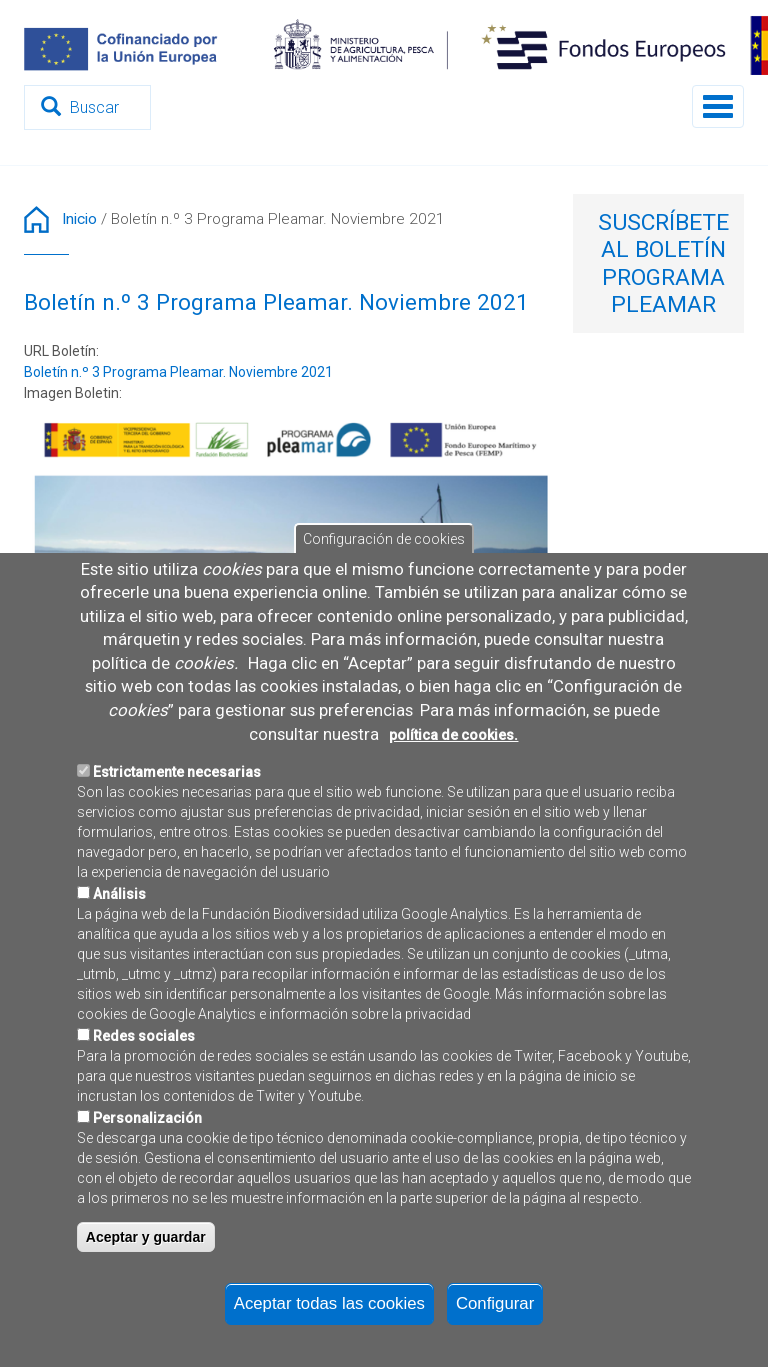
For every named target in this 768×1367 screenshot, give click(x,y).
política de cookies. (453, 807)
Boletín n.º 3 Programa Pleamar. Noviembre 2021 (178, 372)
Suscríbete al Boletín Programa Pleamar (663, 263)
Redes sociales (144, 1108)
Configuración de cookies (384, 611)
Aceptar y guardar (146, 1309)
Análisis (119, 966)
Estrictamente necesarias (177, 844)
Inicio (79, 219)
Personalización (147, 1190)
